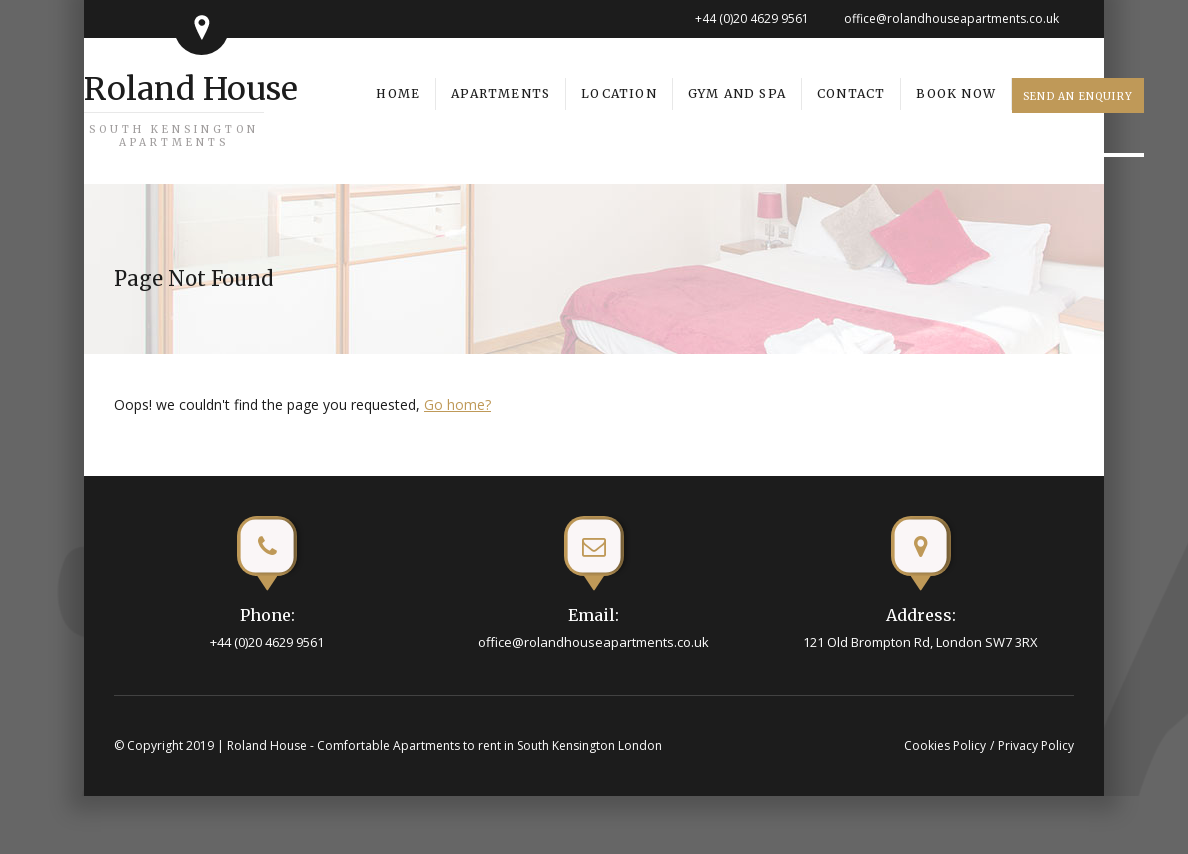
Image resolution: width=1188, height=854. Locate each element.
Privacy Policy (1036, 745)
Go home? (457, 404)
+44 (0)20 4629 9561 (752, 18)
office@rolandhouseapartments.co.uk (951, 18)
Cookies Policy (945, 745)
